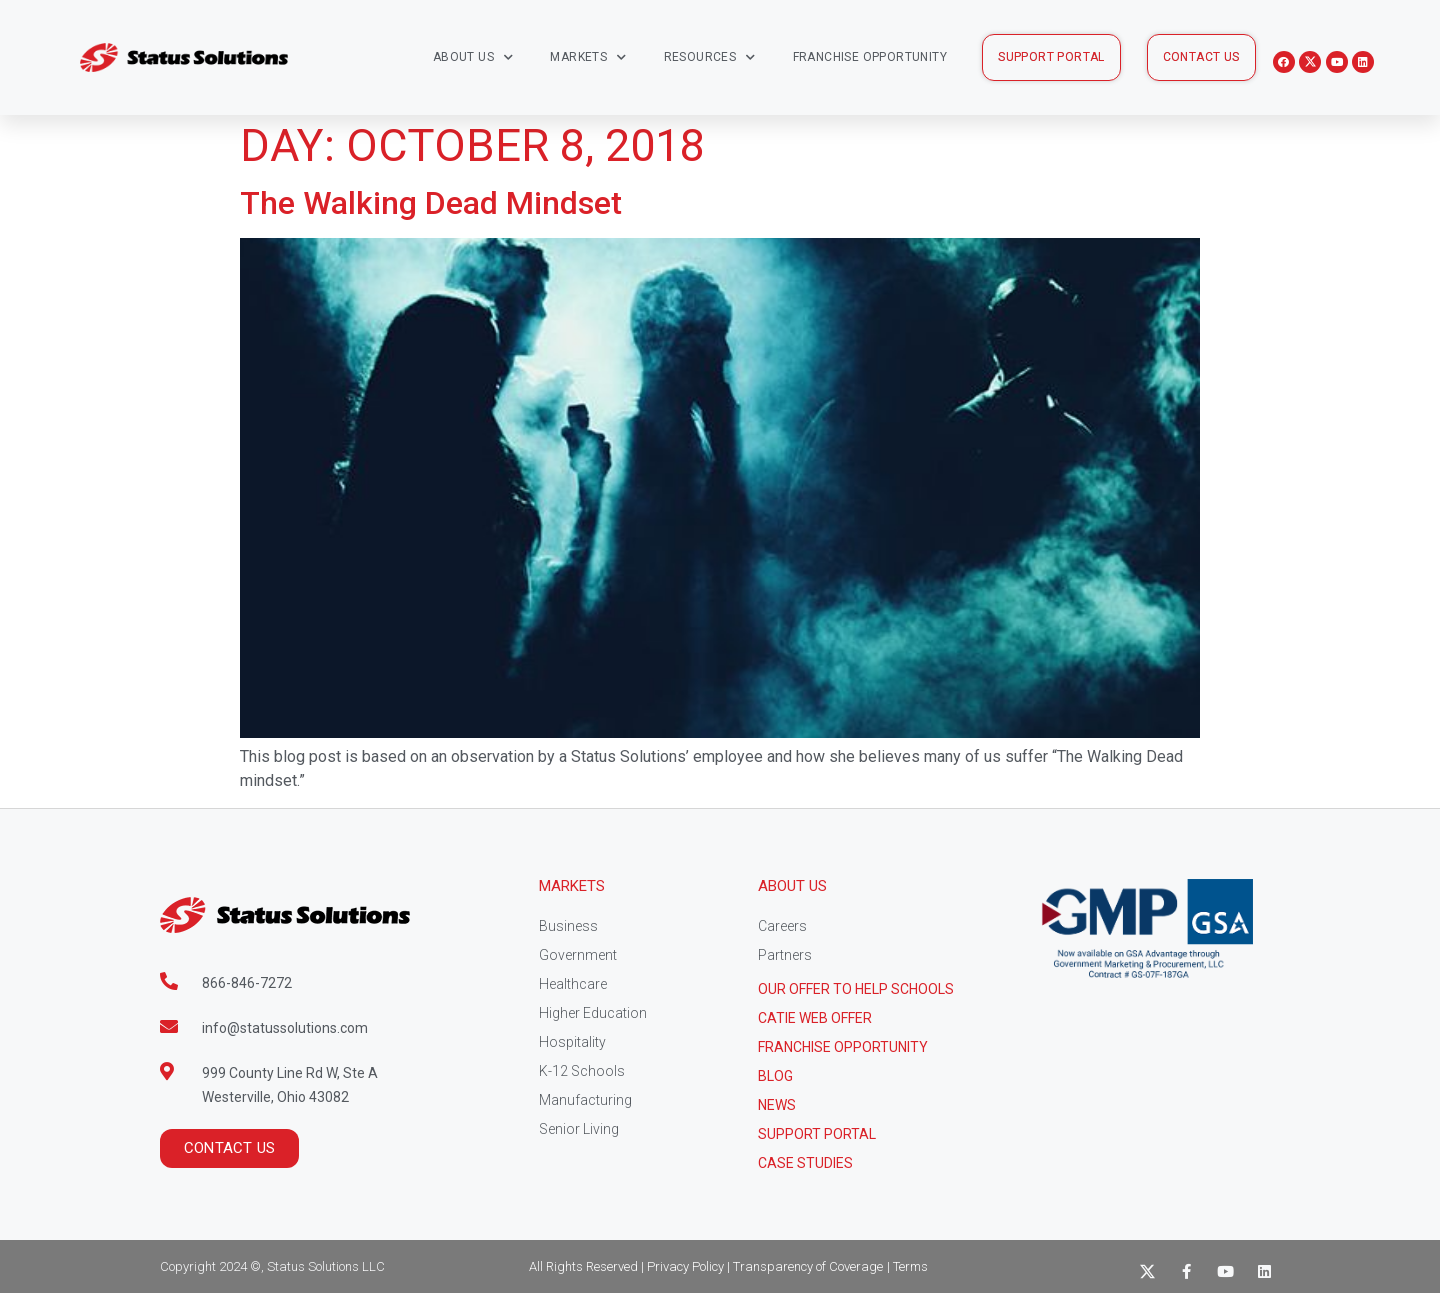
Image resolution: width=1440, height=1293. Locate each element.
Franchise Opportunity (870, 57)
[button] (1051, 57)
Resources (710, 57)
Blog (775, 1076)
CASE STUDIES (805, 1163)
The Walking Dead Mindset (431, 203)
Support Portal (817, 1134)
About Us (473, 57)
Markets (588, 57)
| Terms (907, 1266)
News (777, 1105)
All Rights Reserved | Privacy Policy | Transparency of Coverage (706, 1266)
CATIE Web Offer (815, 1018)
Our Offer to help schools (856, 989)
